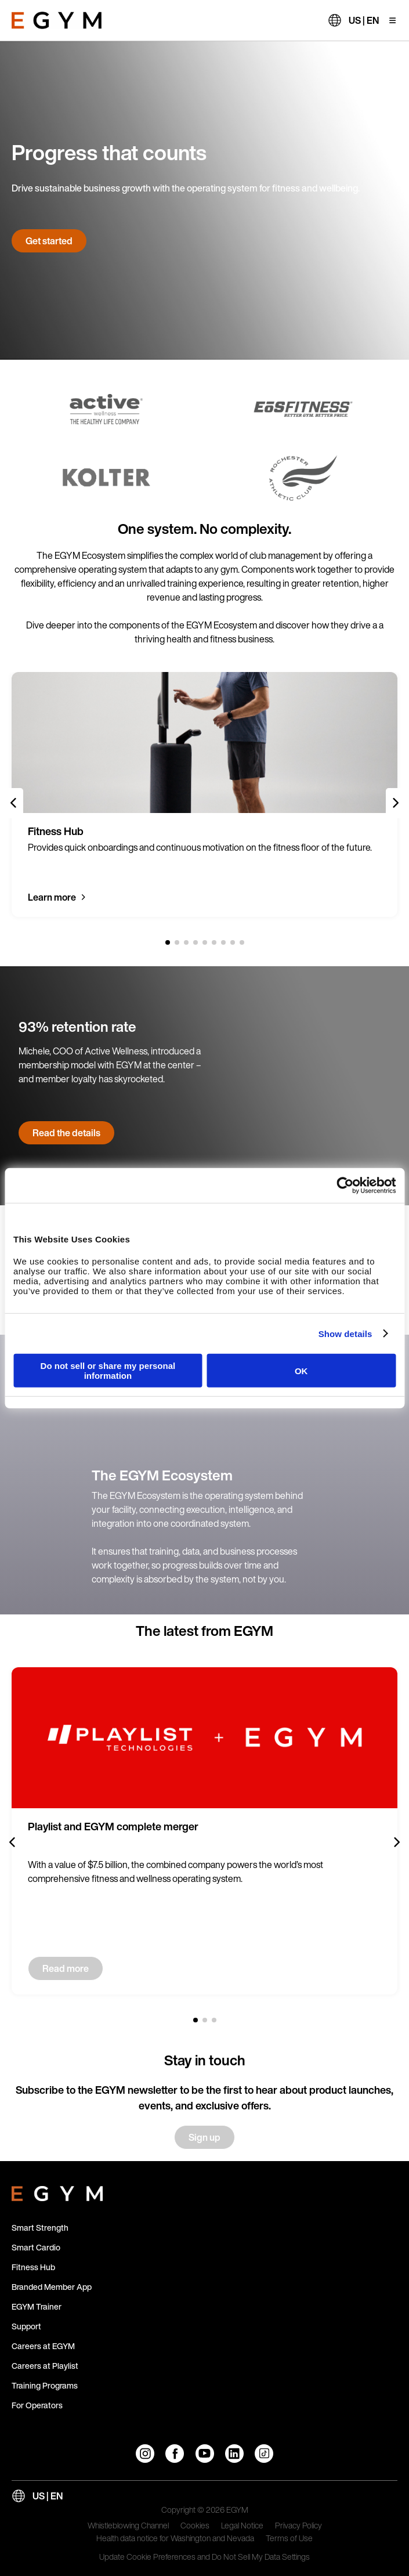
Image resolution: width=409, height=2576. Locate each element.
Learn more (52, 897)
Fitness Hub (33, 2267)
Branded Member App (52, 2287)
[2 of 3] (204, 2020)
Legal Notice (242, 2526)
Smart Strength (40, 2227)
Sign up (204, 2137)
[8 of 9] (232, 942)
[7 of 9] (223, 942)
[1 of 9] (167, 942)
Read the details (66, 1133)
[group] (204, 794)
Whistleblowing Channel (128, 2526)
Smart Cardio (36, 2247)
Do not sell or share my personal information (108, 1371)
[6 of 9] (214, 942)
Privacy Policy (298, 2526)
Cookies (194, 2526)
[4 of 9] (195, 942)
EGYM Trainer (36, 2306)
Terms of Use (289, 2539)
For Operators (37, 2405)
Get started (49, 241)
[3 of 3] (214, 2020)
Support (26, 2326)
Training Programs (45, 2385)
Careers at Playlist (45, 2366)
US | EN (364, 20)
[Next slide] (395, 803)
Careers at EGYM (43, 2346)
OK (301, 1370)
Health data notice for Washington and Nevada (175, 2539)
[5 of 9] (204, 942)
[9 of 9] (242, 942)
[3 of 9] (186, 942)
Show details (345, 1333)
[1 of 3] (195, 2020)
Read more (65, 1968)
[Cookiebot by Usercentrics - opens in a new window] (345, 1185)
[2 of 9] (177, 942)
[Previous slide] (14, 803)
